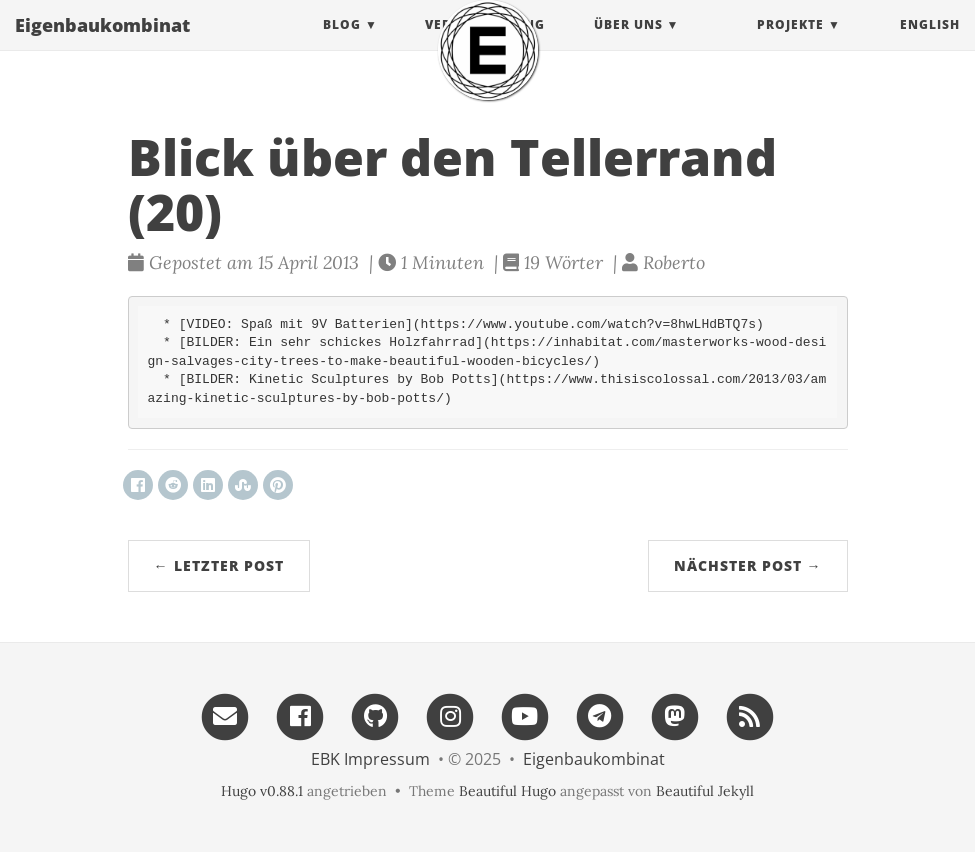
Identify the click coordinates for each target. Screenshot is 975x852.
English (930, 44)
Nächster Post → (748, 565)
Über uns (628, 44)
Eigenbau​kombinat (102, 45)
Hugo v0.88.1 (262, 791)
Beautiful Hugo (507, 791)
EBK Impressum (370, 759)
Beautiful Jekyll (705, 791)
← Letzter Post (219, 565)
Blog (342, 44)
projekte (790, 44)
